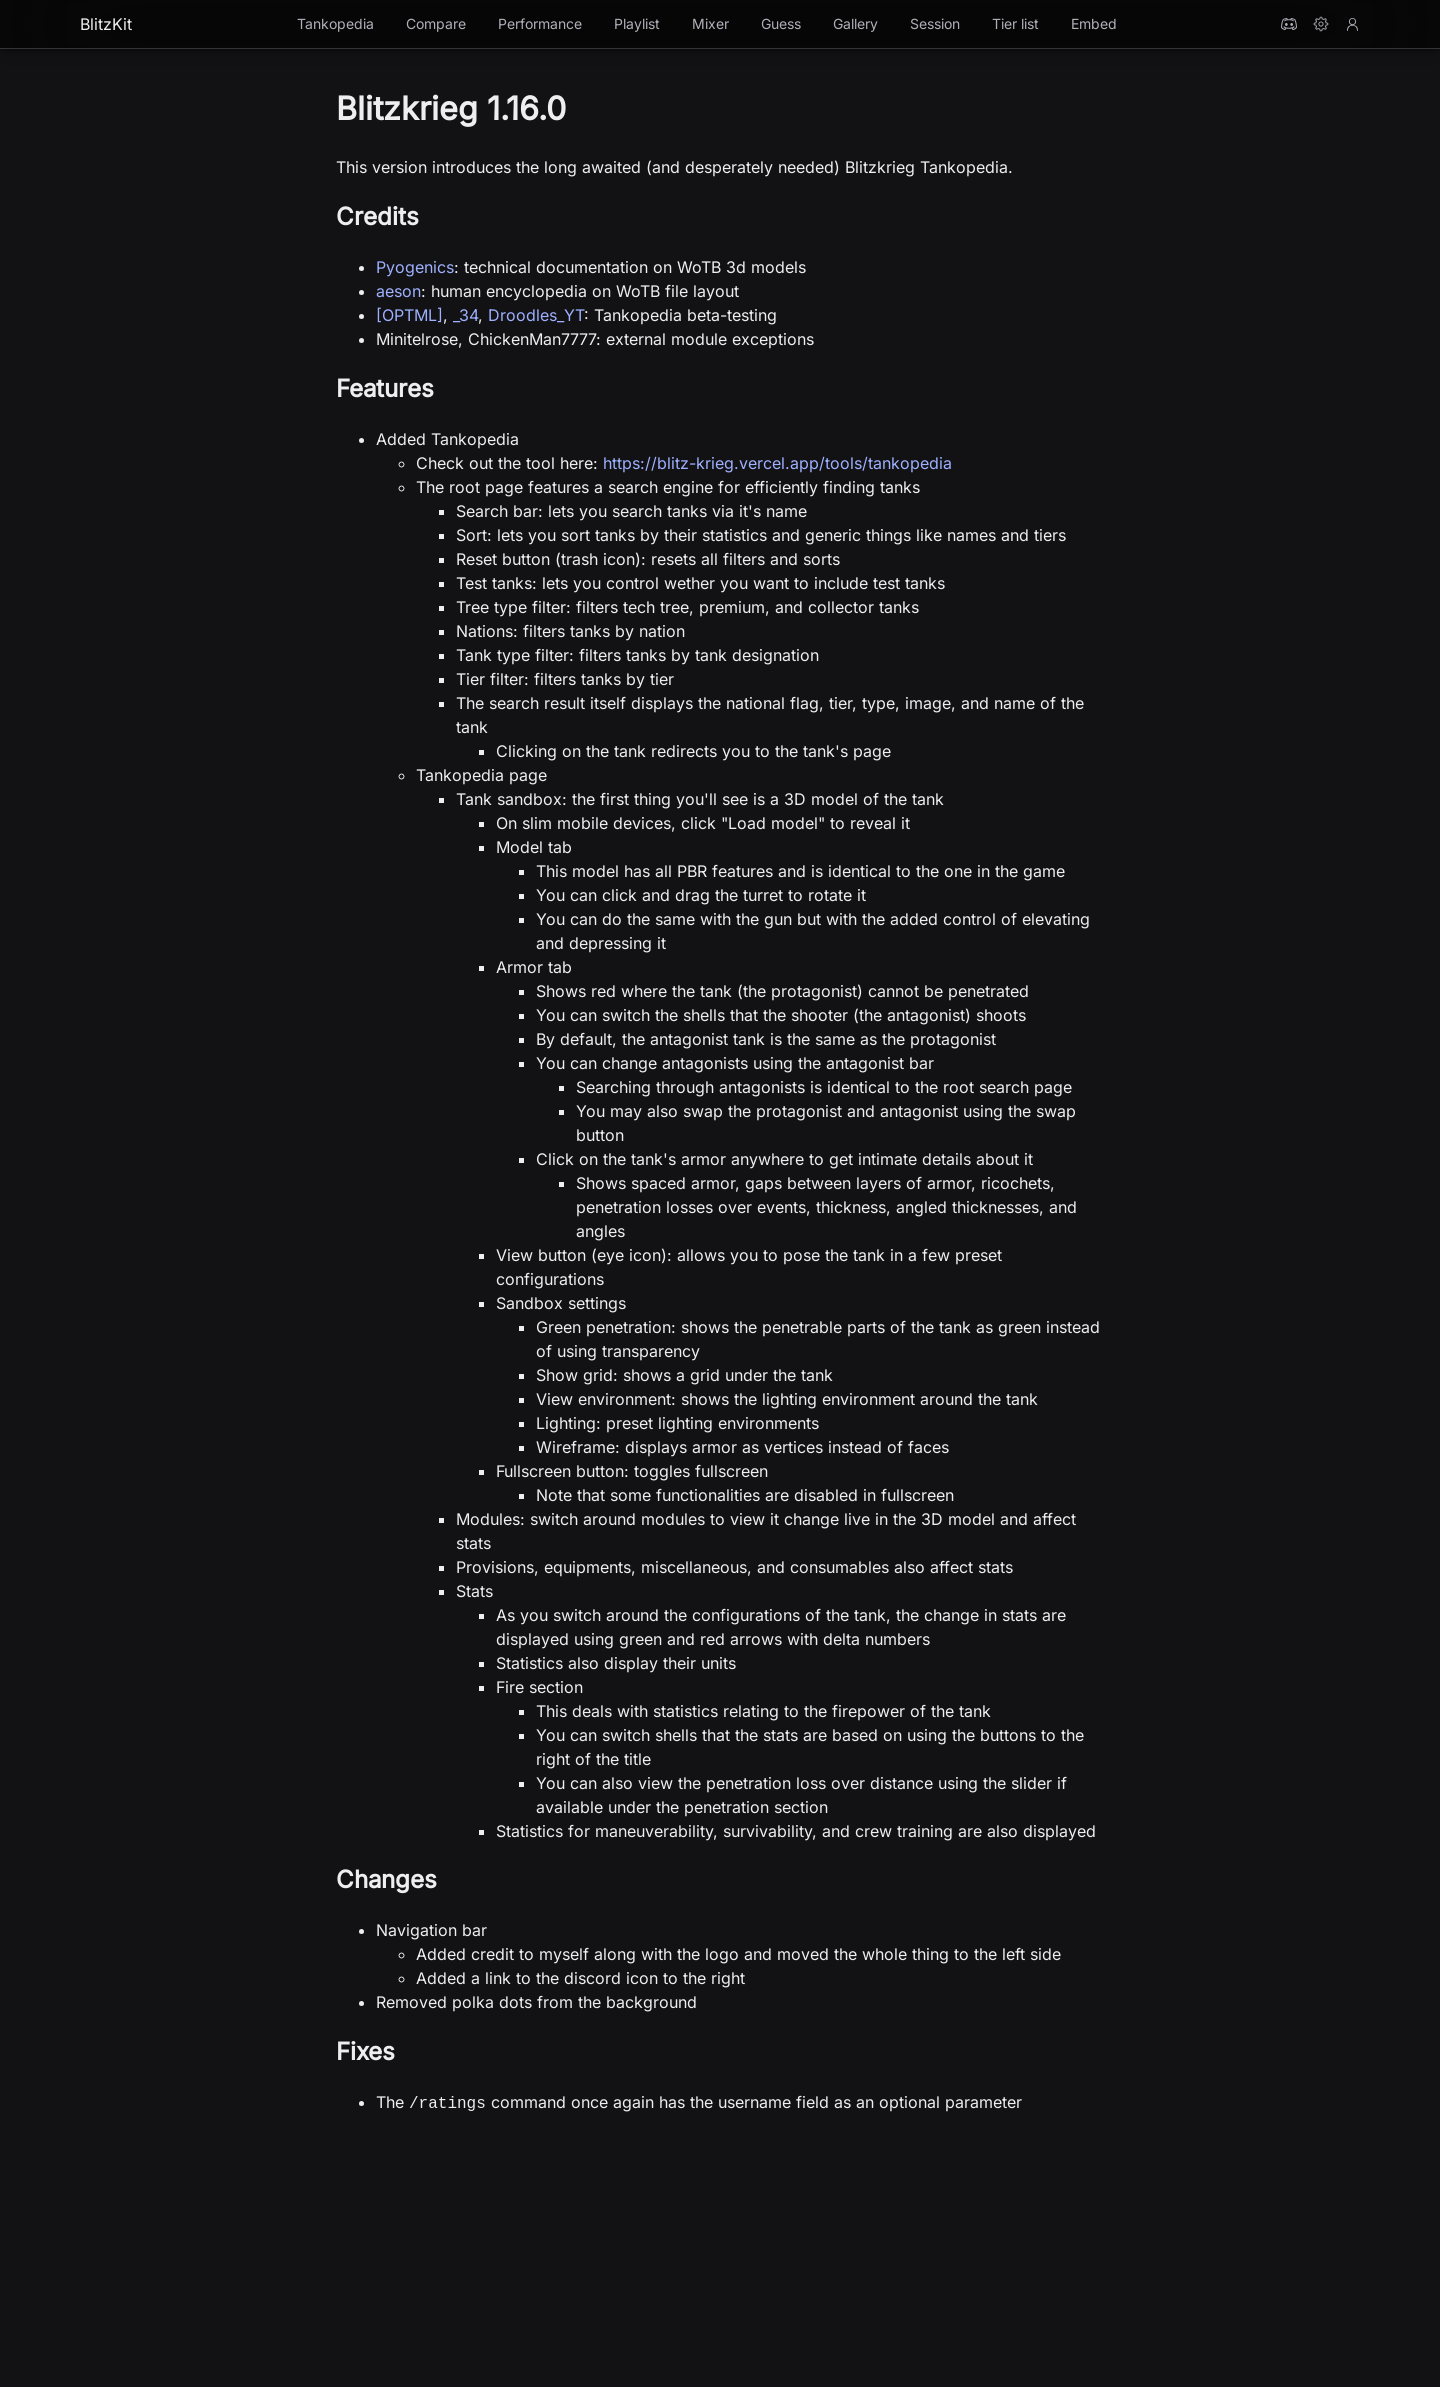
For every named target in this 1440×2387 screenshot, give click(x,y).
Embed (1094, 23)
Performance (540, 23)
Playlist (637, 23)
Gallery (855, 23)
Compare (436, 23)
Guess (781, 23)
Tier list (1015, 23)
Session (935, 23)
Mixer (710, 23)
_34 (465, 315)
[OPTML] (409, 315)
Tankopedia (335, 23)
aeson (398, 291)
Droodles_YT (536, 315)
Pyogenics (415, 267)
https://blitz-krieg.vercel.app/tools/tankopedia (777, 463)
